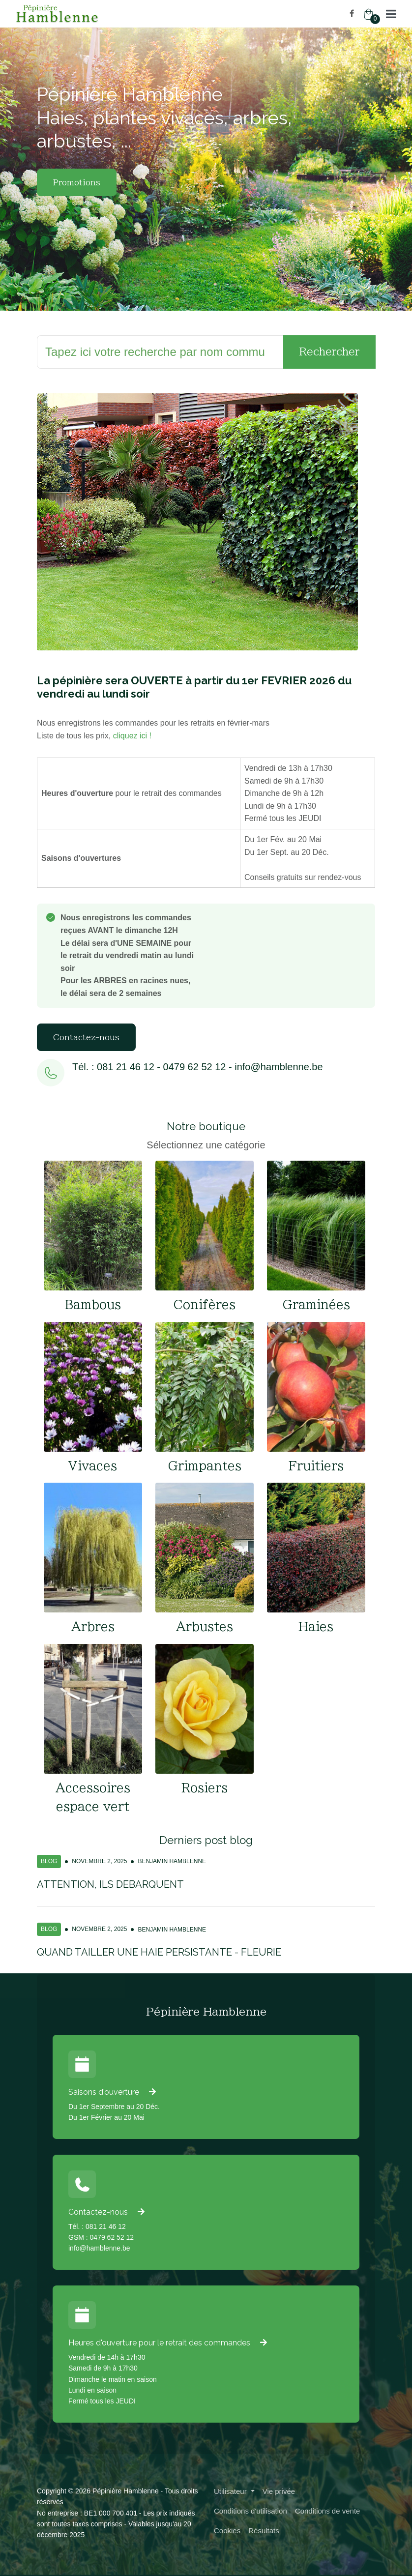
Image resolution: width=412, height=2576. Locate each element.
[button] (391, 14)
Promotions (76, 182)
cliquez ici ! (132, 736)
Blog (49, 1861)
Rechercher (329, 351)
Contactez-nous (86, 1037)
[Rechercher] (160, 352)
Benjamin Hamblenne (172, 1861)
